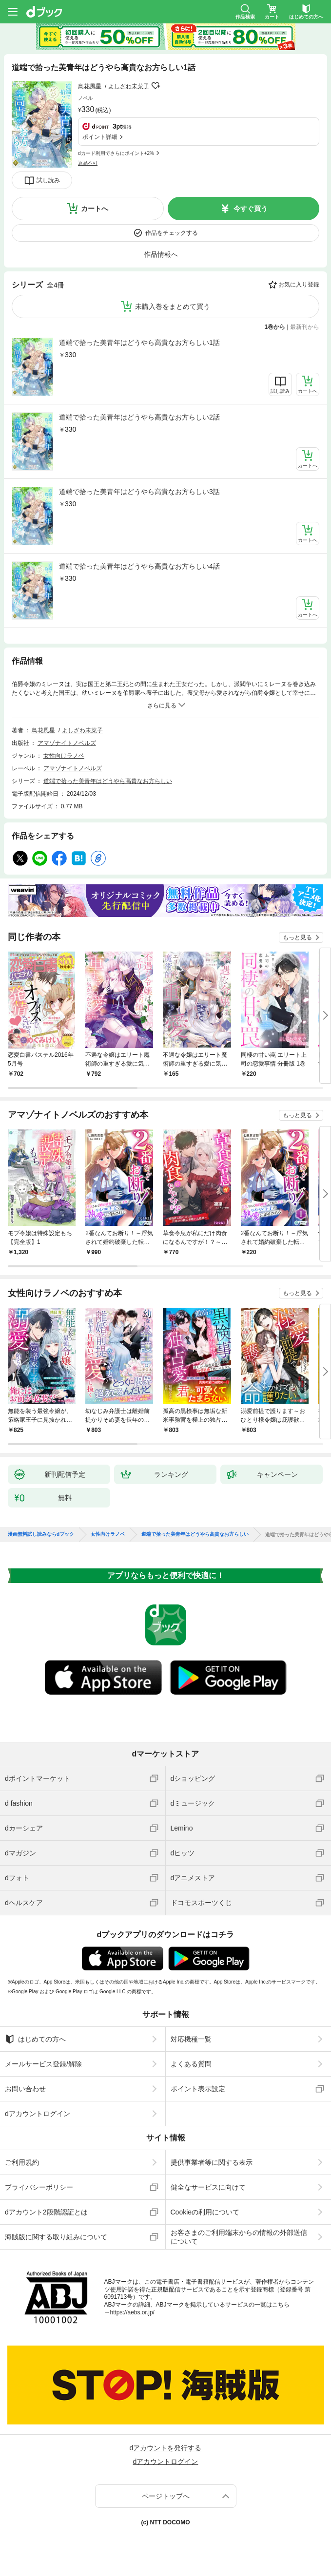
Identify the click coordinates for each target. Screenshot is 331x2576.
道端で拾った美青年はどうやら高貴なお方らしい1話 (139, 342)
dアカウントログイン (37, 2114)
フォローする (156, 86)
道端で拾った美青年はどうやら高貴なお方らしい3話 (139, 492)
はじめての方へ (35, 2039)
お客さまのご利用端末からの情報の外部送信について (239, 2237)
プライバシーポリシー (39, 2187)
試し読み (48, 180)
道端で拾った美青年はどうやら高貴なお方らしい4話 (139, 566)
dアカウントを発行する (166, 2448)
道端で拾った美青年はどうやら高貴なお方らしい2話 (139, 417)
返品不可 (87, 163)
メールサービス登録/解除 (43, 2064)
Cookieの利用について (205, 2212)
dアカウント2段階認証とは (46, 2212)
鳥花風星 (89, 86)
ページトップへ (166, 2496)
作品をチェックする (171, 232)
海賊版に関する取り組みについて (56, 2237)
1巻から (275, 327)
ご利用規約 (22, 2162)
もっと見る (297, 937)
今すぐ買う (251, 208)
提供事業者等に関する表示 (212, 2162)
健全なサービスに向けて (208, 2187)
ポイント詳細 (99, 137)
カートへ (94, 208)
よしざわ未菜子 (128, 86)
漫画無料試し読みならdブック (41, 1534)
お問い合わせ (25, 2089)
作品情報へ (161, 254)
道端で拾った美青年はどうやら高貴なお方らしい (107, 781)
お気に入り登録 (298, 284)
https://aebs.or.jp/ (132, 2312)
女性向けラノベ (63, 755)
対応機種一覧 (191, 2039)
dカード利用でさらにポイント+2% (116, 153)
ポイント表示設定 (198, 2089)
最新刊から (304, 327)
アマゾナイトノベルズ (67, 743)
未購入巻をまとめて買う (172, 306)
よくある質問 (191, 2064)
